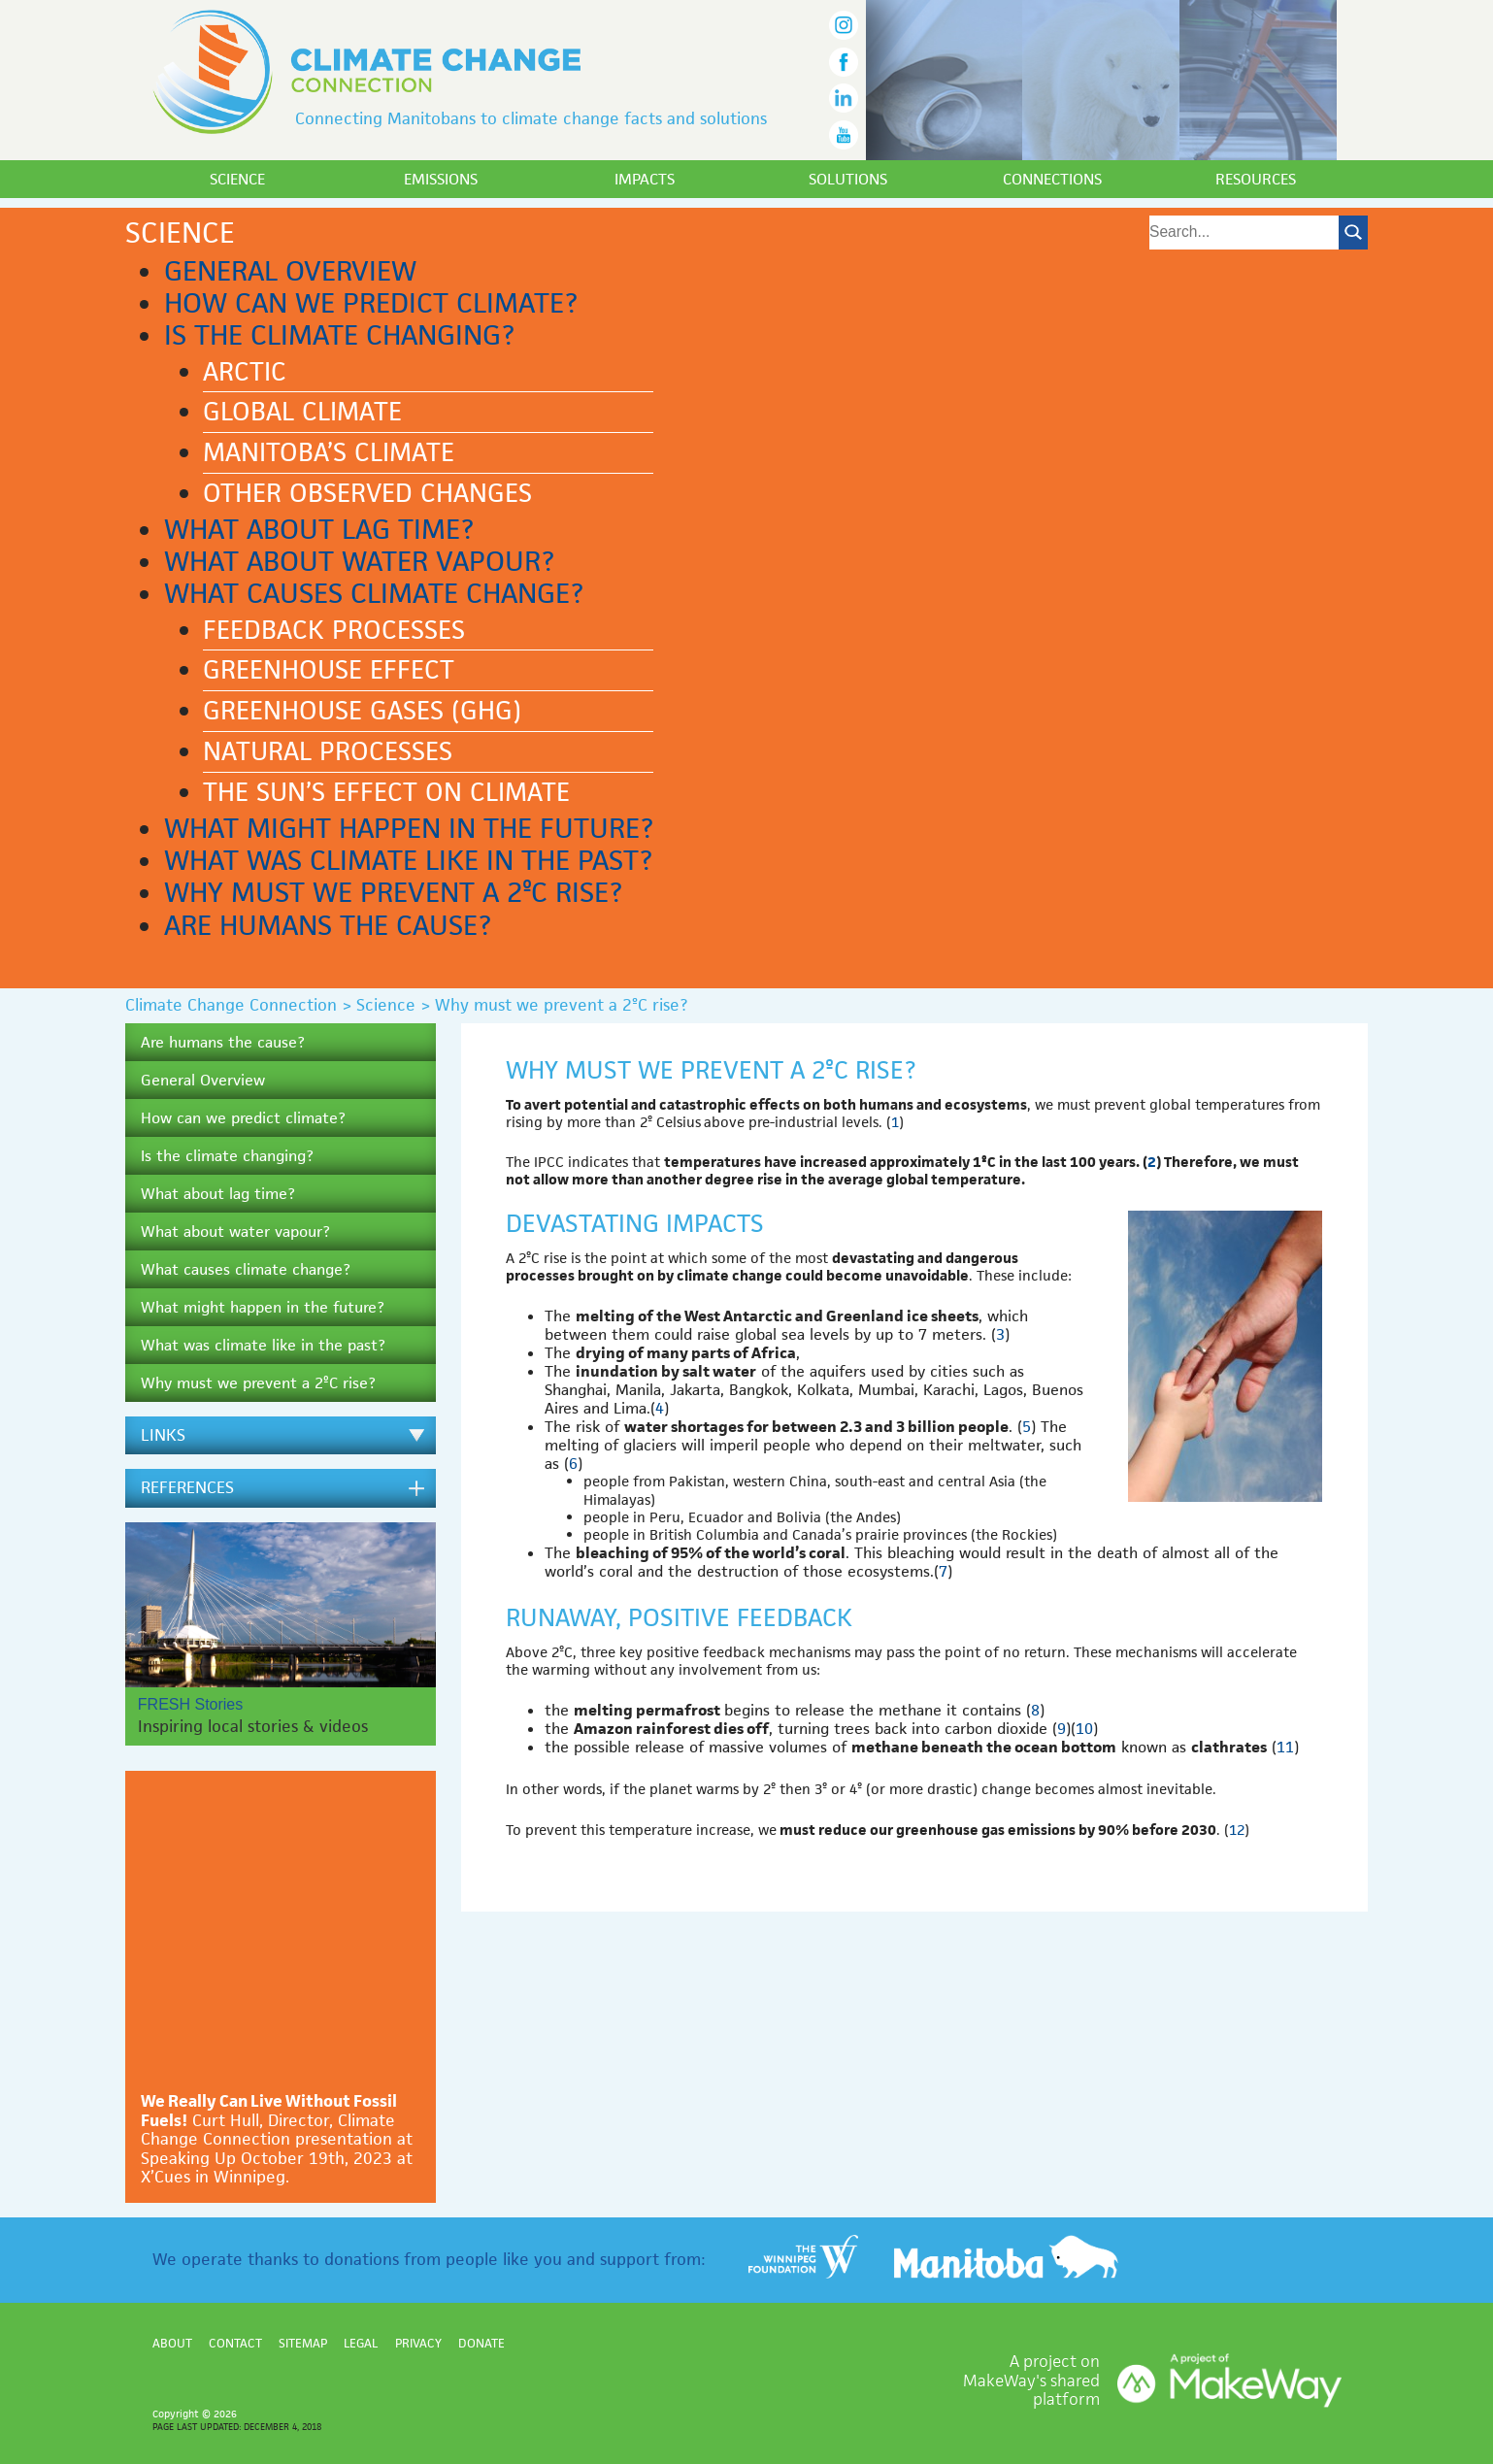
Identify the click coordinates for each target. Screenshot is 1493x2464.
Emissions (441, 179)
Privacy (418, 2343)
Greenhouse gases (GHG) (362, 710)
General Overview (290, 270)
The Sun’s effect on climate (386, 792)
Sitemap (303, 2343)
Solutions (848, 179)
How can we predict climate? (371, 302)
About (172, 2343)
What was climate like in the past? (408, 860)
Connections (1052, 179)
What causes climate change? (373, 593)
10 (1084, 1728)
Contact (235, 2343)
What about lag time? (319, 529)
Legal (361, 2343)
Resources (1255, 179)
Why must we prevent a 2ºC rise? (393, 892)
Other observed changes (367, 493)
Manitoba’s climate (328, 452)
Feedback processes (334, 630)
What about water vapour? (359, 561)
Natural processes (327, 751)
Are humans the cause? (327, 925)
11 (1285, 1747)
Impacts (644, 179)
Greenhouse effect (328, 669)
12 (1236, 1829)
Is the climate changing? (339, 334)
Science (237, 179)
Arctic (244, 371)
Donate (481, 2343)
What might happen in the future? (408, 828)
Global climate (302, 411)
